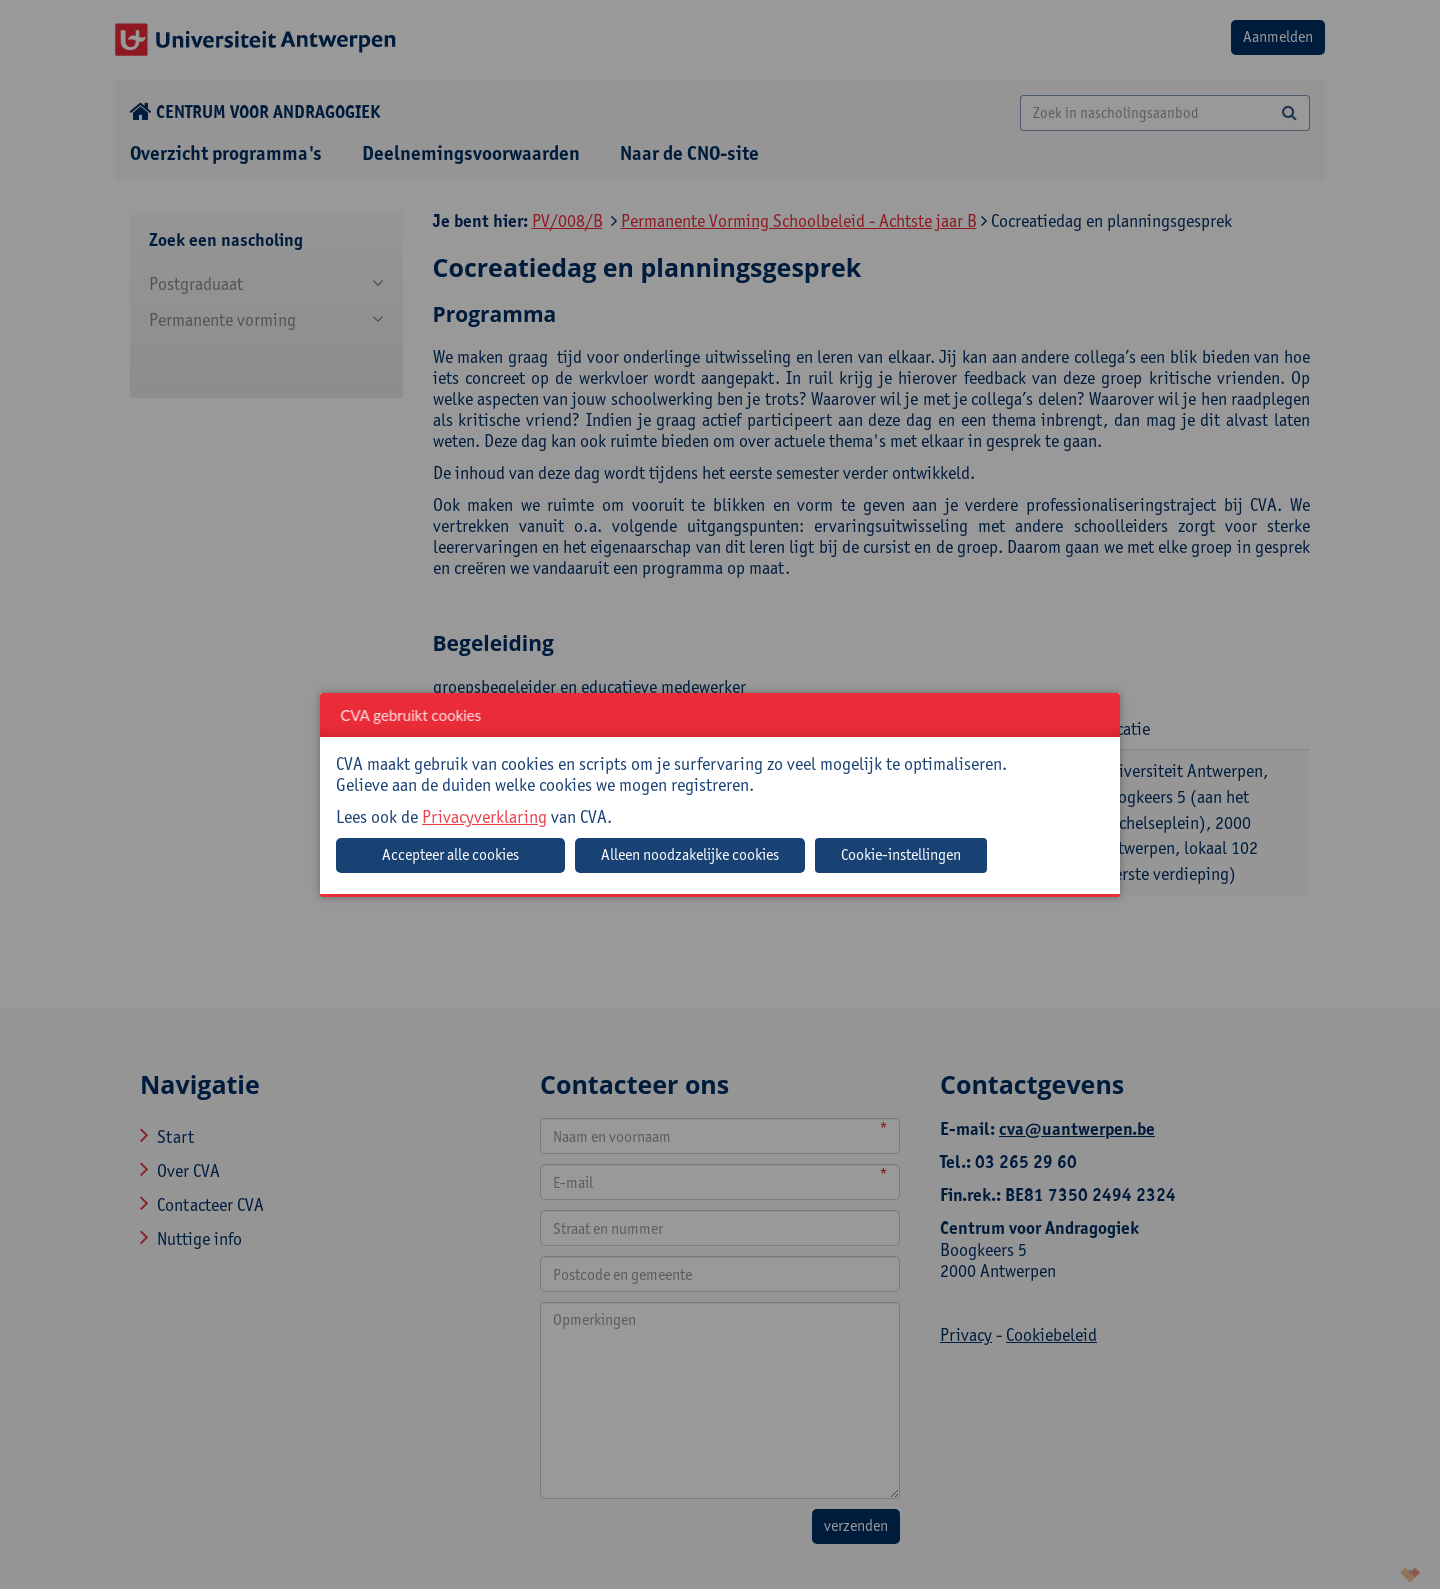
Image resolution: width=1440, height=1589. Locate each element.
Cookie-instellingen (901, 854)
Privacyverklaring (484, 816)
